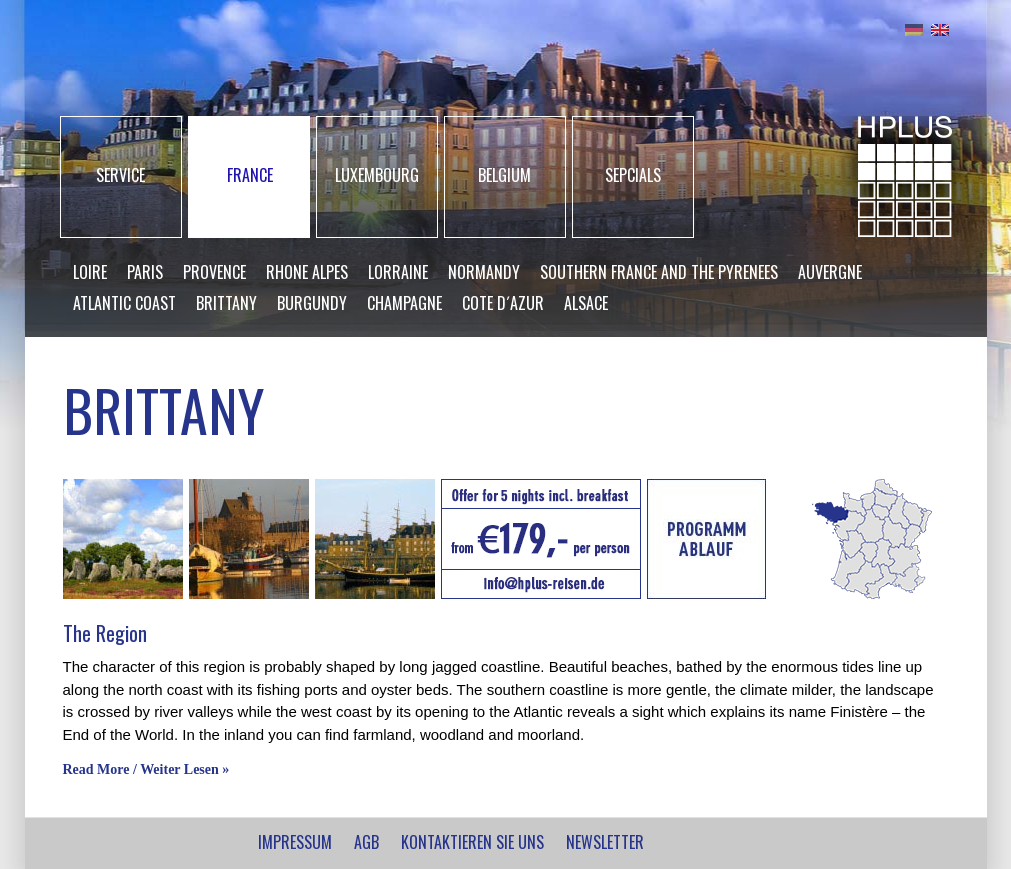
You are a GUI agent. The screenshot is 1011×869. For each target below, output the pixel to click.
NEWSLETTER (605, 842)
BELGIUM (504, 175)
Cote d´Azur (503, 303)
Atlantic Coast (124, 303)
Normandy (484, 272)
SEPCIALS (633, 175)
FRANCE (250, 175)
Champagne (404, 303)
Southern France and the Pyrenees (659, 272)
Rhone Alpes (307, 272)
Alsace (586, 303)
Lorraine (398, 272)
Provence (214, 272)
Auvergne (830, 272)
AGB (366, 842)
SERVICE (120, 175)
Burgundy (312, 303)
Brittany (226, 303)
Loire (90, 272)
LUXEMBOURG (377, 175)
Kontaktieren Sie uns (472, 842)
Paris (145, 272)
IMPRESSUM (295, 842)
